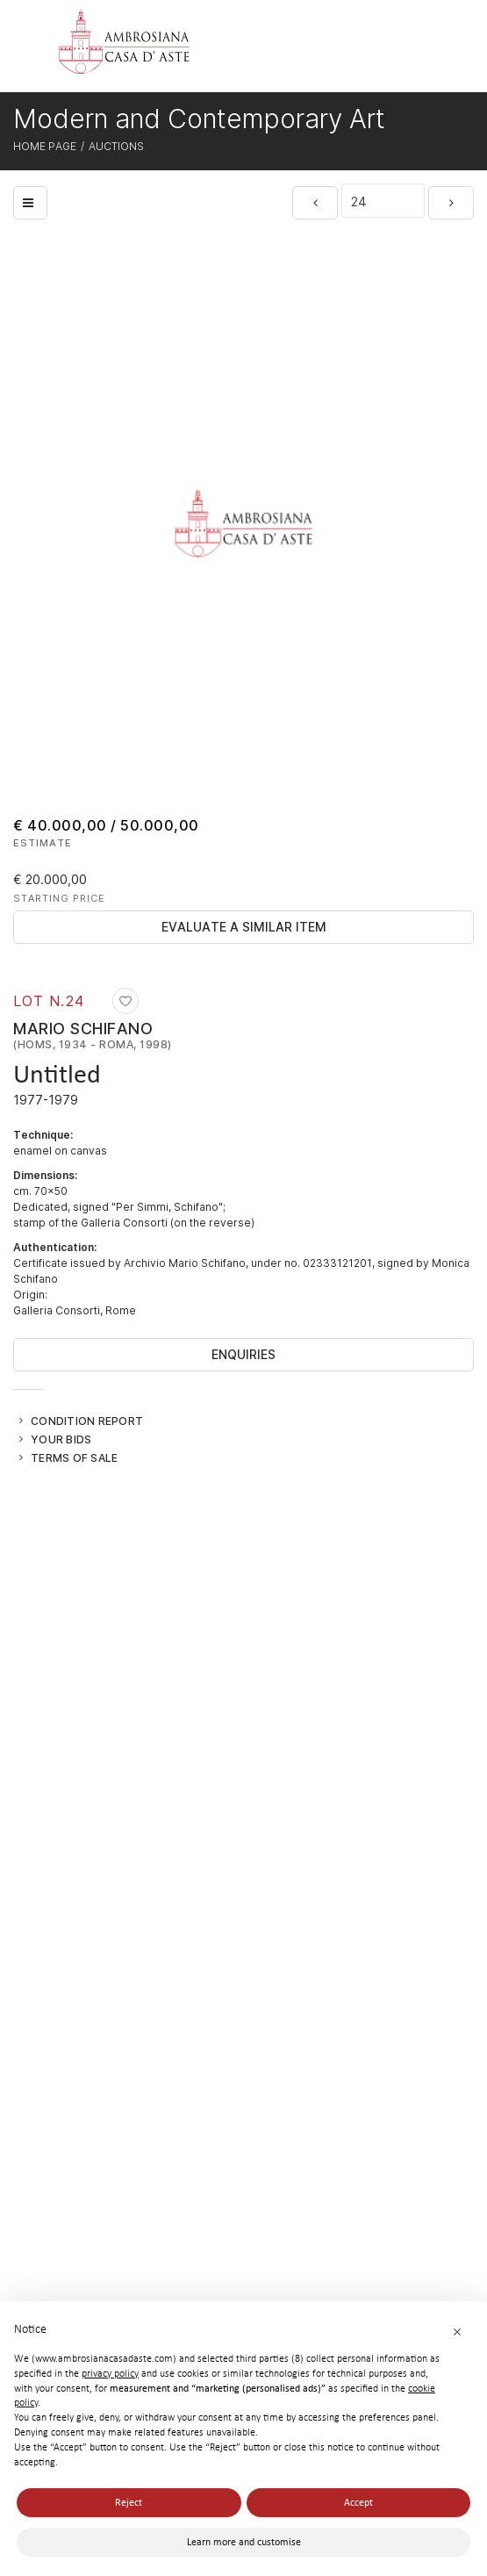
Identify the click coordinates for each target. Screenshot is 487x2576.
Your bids (61, 1439)
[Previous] (315, 202)
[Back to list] (30, 202)
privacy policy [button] (110, 2373)
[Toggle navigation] (432, 48)
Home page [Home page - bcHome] (44, 146)
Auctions (116, 146)
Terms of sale (74, 1457)
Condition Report (87, 1421)
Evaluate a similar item (243, 926)
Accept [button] (358, 2502)
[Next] (451, 202)
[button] (457, 2331)
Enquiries (243, 1354)
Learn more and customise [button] (244, 2542)
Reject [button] (128, 2502)
